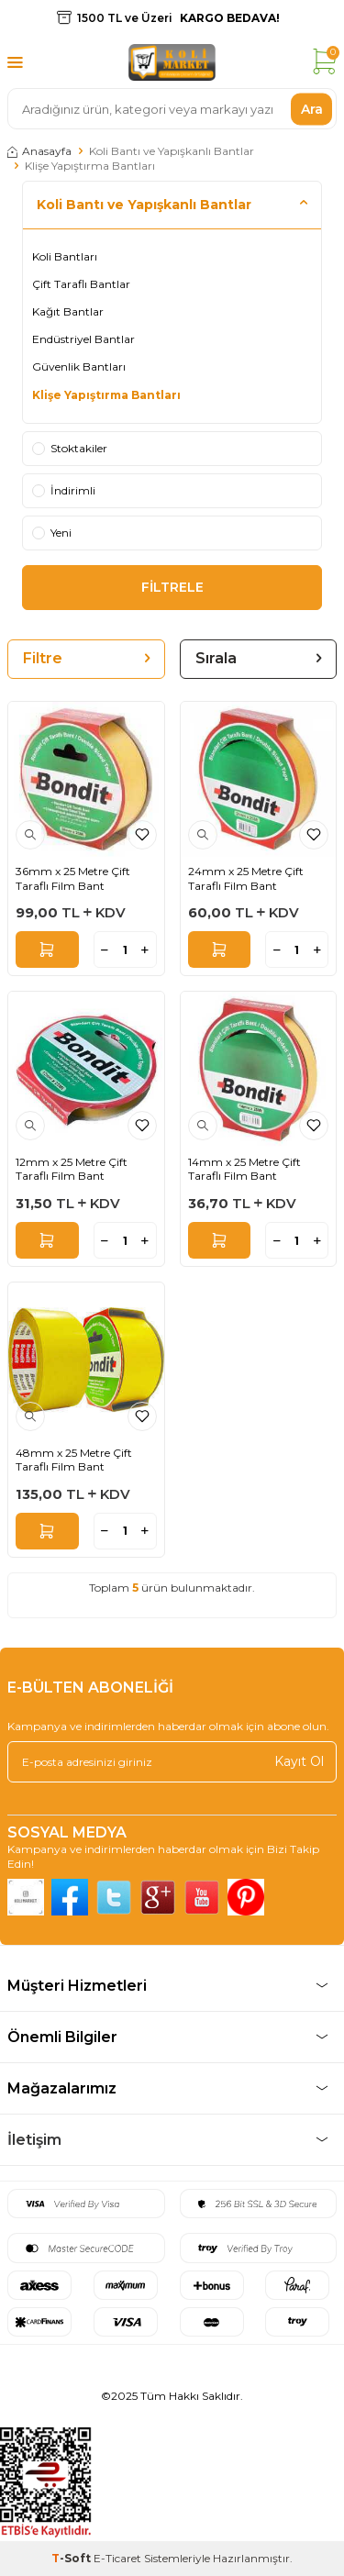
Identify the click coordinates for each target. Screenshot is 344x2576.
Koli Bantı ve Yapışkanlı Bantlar (171, 151)
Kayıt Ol (299, 1761)
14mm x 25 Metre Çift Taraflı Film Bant (244, 1169)
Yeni (52, 532)
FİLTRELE (172, 587)
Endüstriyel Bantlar (83, 339)
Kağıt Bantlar (68, 311)
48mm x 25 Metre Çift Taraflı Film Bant (74, 1460)
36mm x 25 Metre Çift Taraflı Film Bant (73, 878)
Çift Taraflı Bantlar (81, 284)
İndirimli (63, 490)
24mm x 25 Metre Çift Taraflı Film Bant (246, 878)
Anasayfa (39, 151)
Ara (312, 108)
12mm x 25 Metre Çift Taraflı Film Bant (72, 1169)
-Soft (72, 2558)
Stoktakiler (69, 448)
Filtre (86, 658)
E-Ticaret (117, 2558)
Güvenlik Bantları (79, 366)
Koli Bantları (64, 256)
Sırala (258, 658)
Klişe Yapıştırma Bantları (106, 395)
